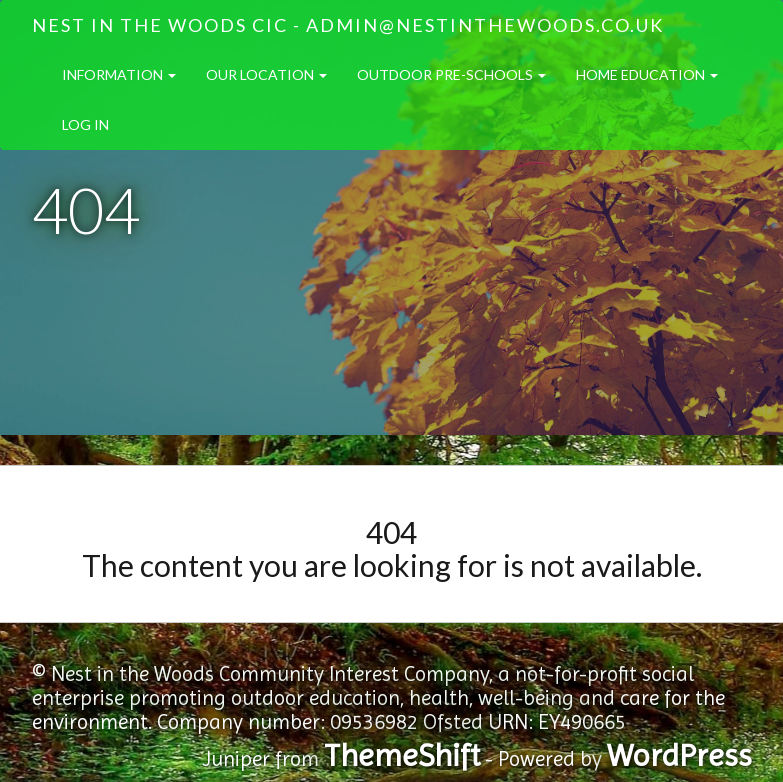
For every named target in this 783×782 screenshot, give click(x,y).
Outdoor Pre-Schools (451, 74)
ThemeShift (402, 755)
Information (119, 74)
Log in (85, 124)
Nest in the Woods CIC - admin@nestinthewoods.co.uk (348, 25)
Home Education (647, 74)
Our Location (266, 74)
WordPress (679, 755)
